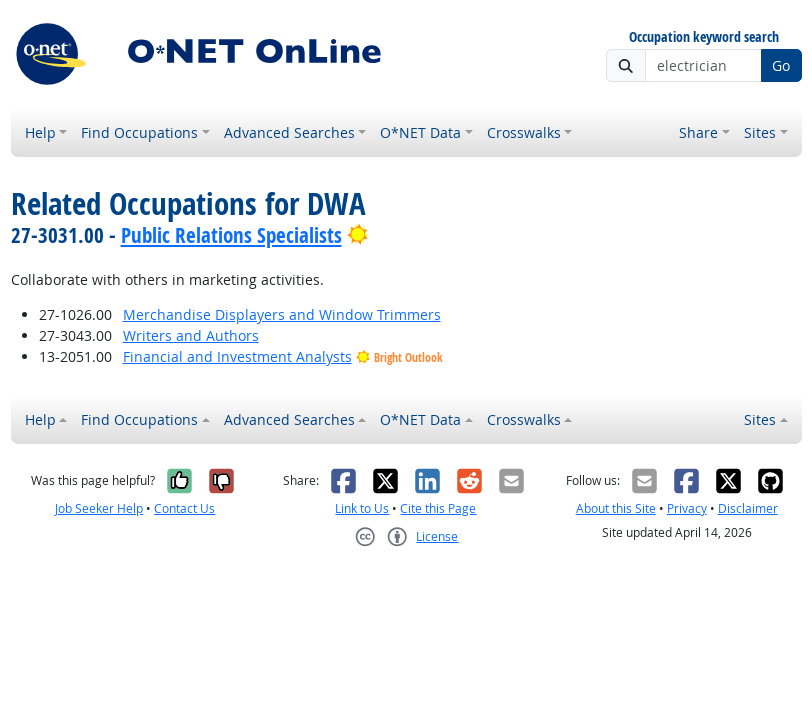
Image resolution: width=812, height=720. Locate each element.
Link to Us (362, 508)
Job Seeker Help (99, 508)
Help (40, 132)
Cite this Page (438, 508)
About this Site (616, 508)
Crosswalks (524, 132)
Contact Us (184, 508)
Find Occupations (139, 132)
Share (698, 132)
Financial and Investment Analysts (237, 356)
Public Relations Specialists (231, 235)
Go (781, 65)
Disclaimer (748, 508)
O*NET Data (420, 132)
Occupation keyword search (704, 37)
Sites (760, 132)
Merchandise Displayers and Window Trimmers (282, 314)
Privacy (687, 508)
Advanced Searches (289, 132)
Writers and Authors (191, 335)
